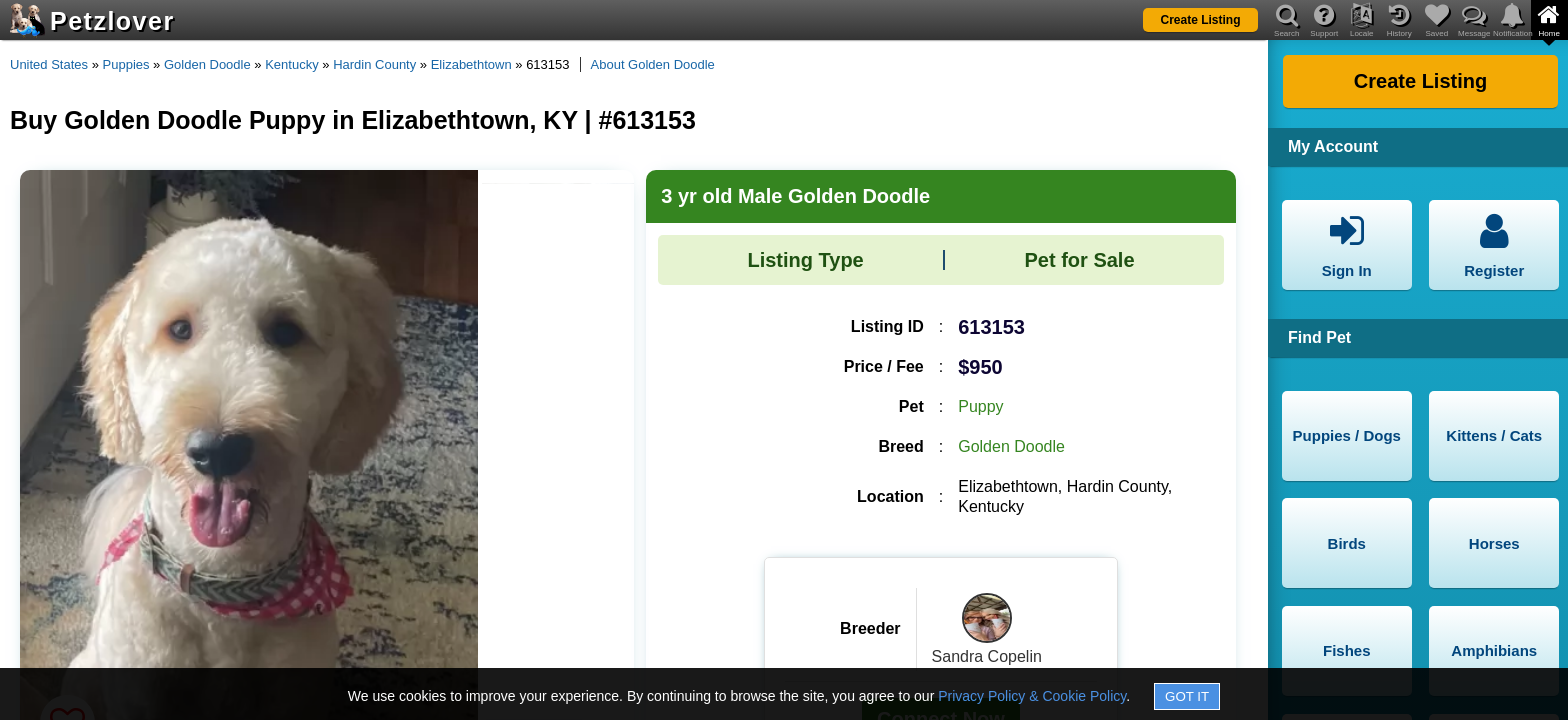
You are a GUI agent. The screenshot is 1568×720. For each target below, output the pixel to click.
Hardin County (374, 64)
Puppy (980, 406)
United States (49, 64)
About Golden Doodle (653, 64)
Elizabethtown (471, 64)
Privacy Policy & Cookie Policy (1032, 696)
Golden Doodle (207, 64)
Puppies (126, 64)
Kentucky (291, 64)
